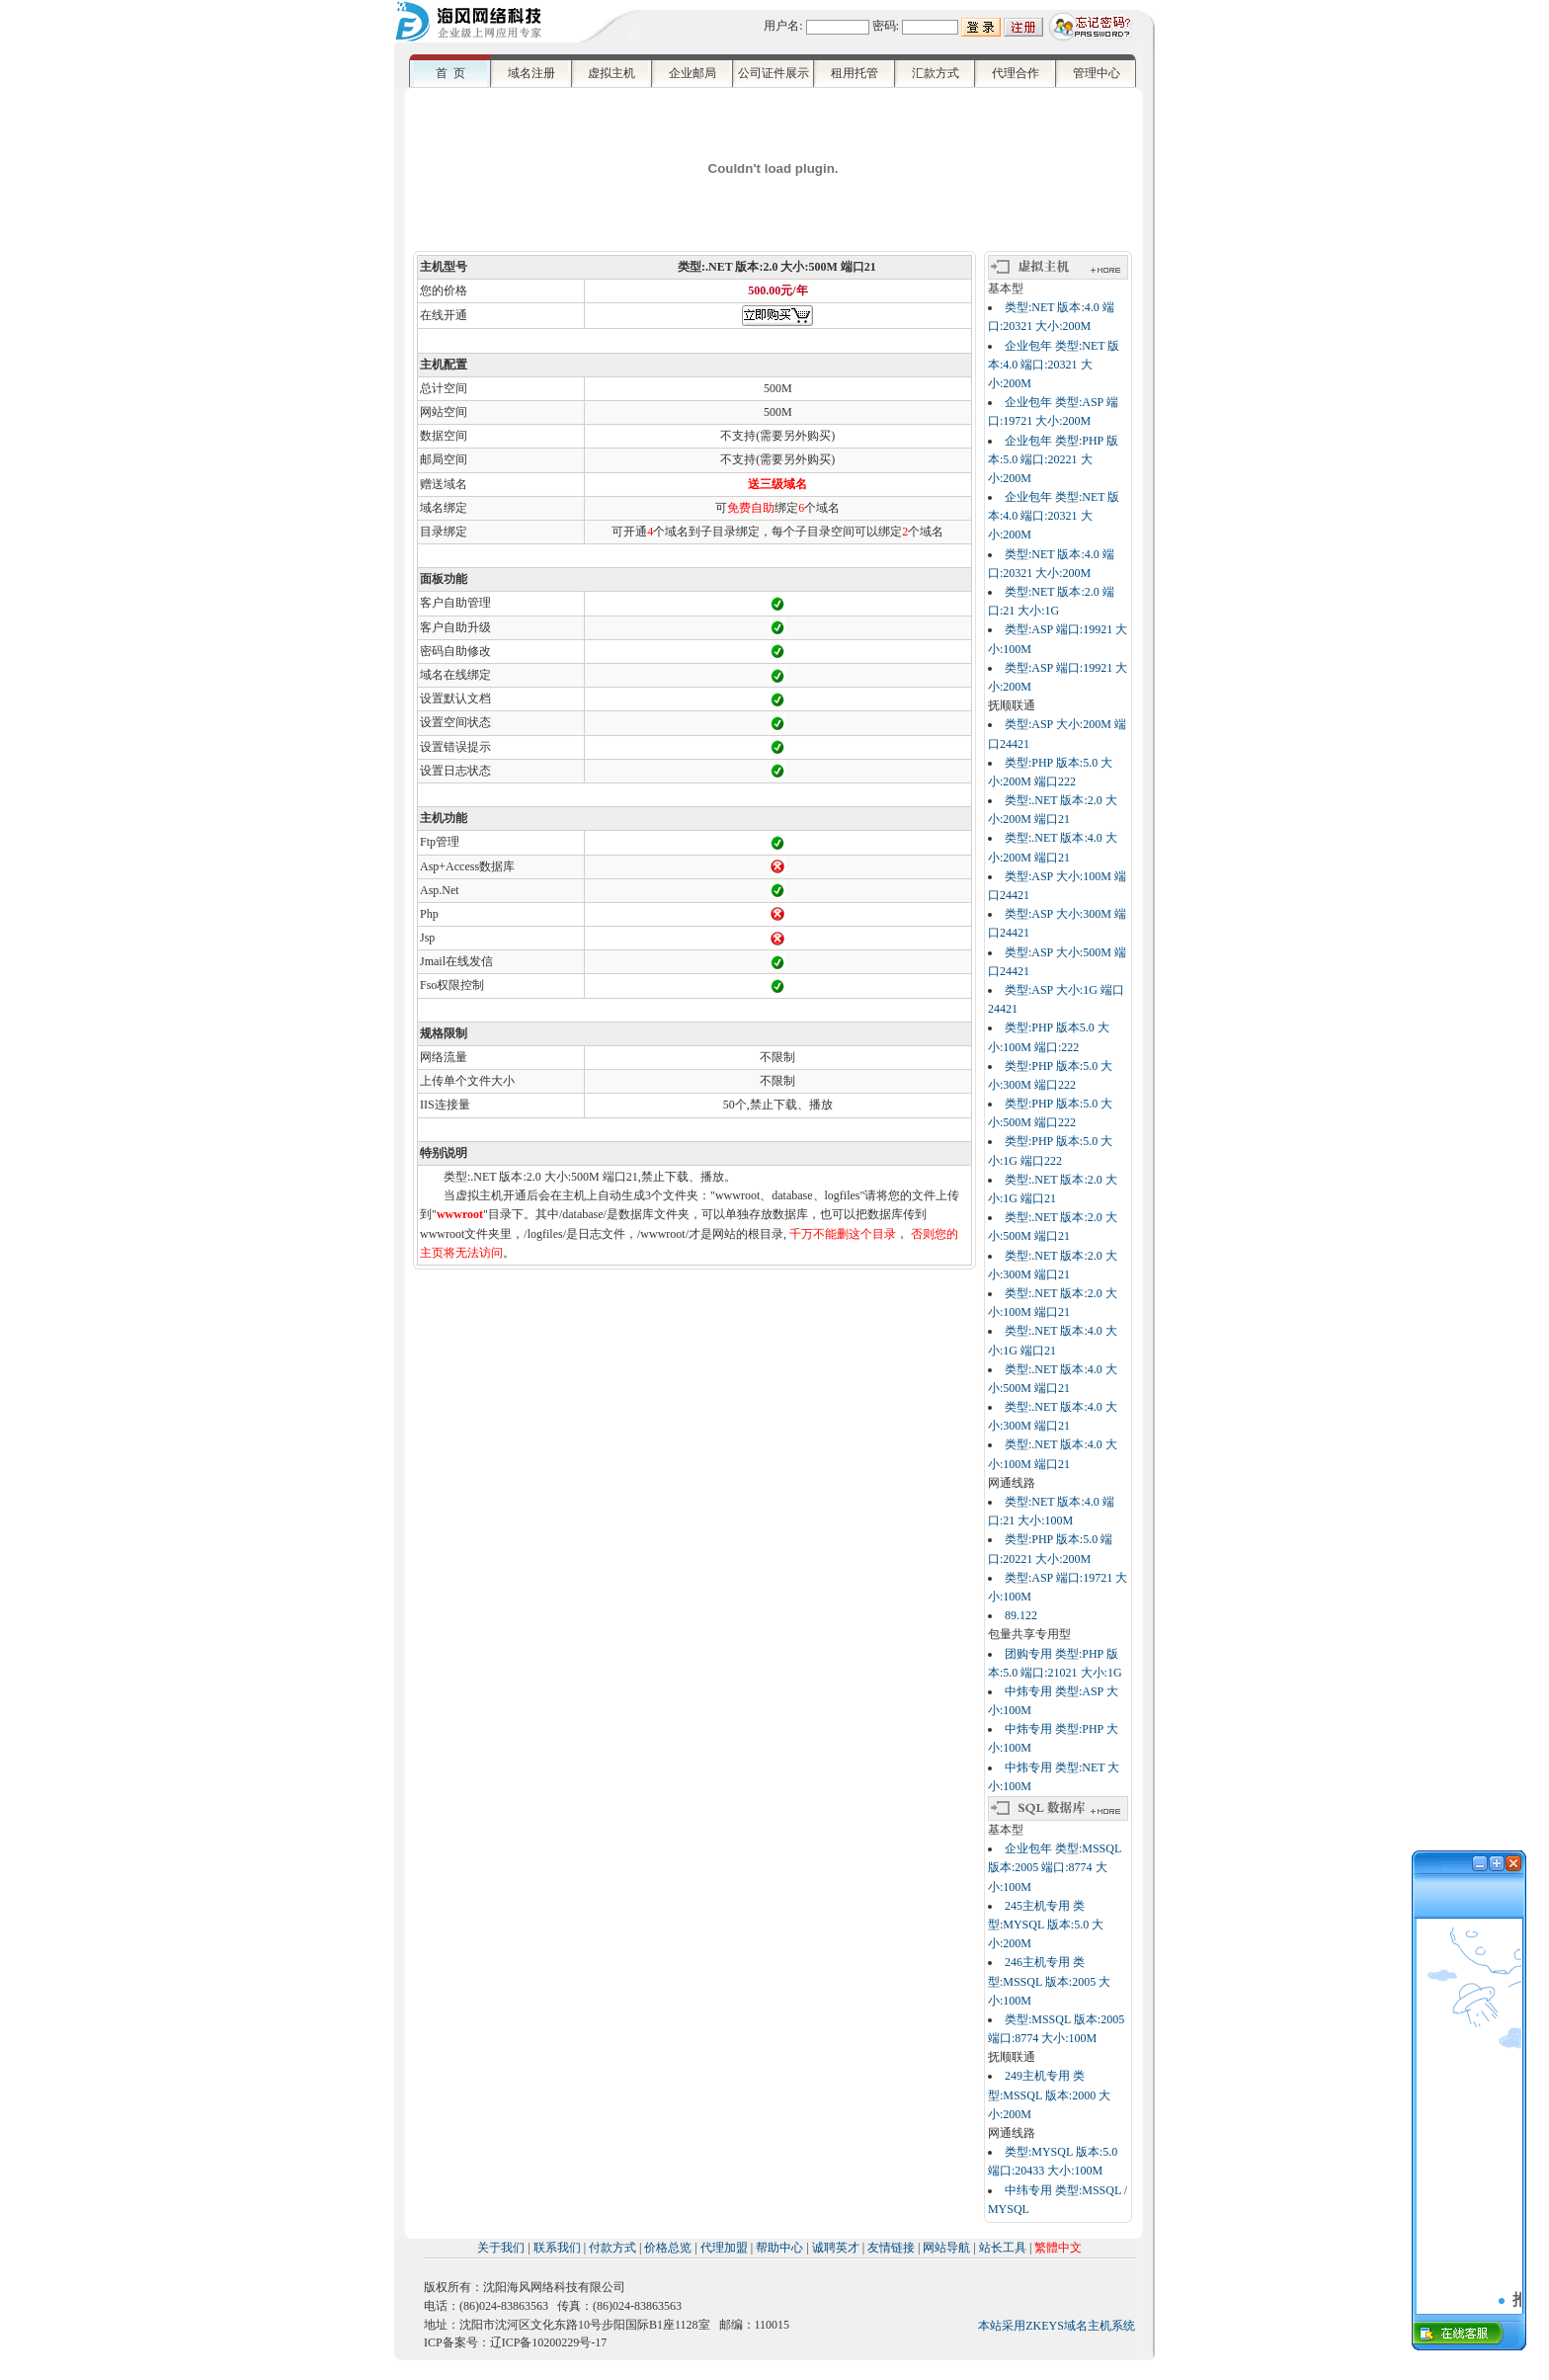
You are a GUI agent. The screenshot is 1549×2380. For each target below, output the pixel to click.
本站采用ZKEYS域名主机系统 (1056, 2326)
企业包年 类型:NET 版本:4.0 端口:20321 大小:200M (1053, 364)
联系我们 (557, 2248)
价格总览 (668, 2248)
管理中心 (1096, 73)
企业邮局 (692, 73)
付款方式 (612, 2248)
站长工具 (1002, 2248)
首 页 (450, 73)
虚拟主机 (611, 73)
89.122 (1021, 1615)
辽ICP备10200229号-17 (549, 2342)
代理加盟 (724, 2248)
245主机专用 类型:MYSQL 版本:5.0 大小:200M (1045, 1924)
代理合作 (1015, 73)
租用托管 (854, 73)
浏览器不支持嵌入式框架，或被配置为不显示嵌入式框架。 (1469, 2096)
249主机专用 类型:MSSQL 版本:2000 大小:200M (1049, 2094)
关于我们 (501, 2248)
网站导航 (946, 2248)
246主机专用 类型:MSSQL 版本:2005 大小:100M (1049, 1981)
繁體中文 (1058, 2248)
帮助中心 (779, 2248)
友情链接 (891, 2248)
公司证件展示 (773, 73)
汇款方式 (935, 73)
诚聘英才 (835, 2248)
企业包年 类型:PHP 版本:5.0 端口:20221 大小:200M (1053, 459)
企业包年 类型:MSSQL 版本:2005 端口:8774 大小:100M (1054, 1867)
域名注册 (531, 73)
